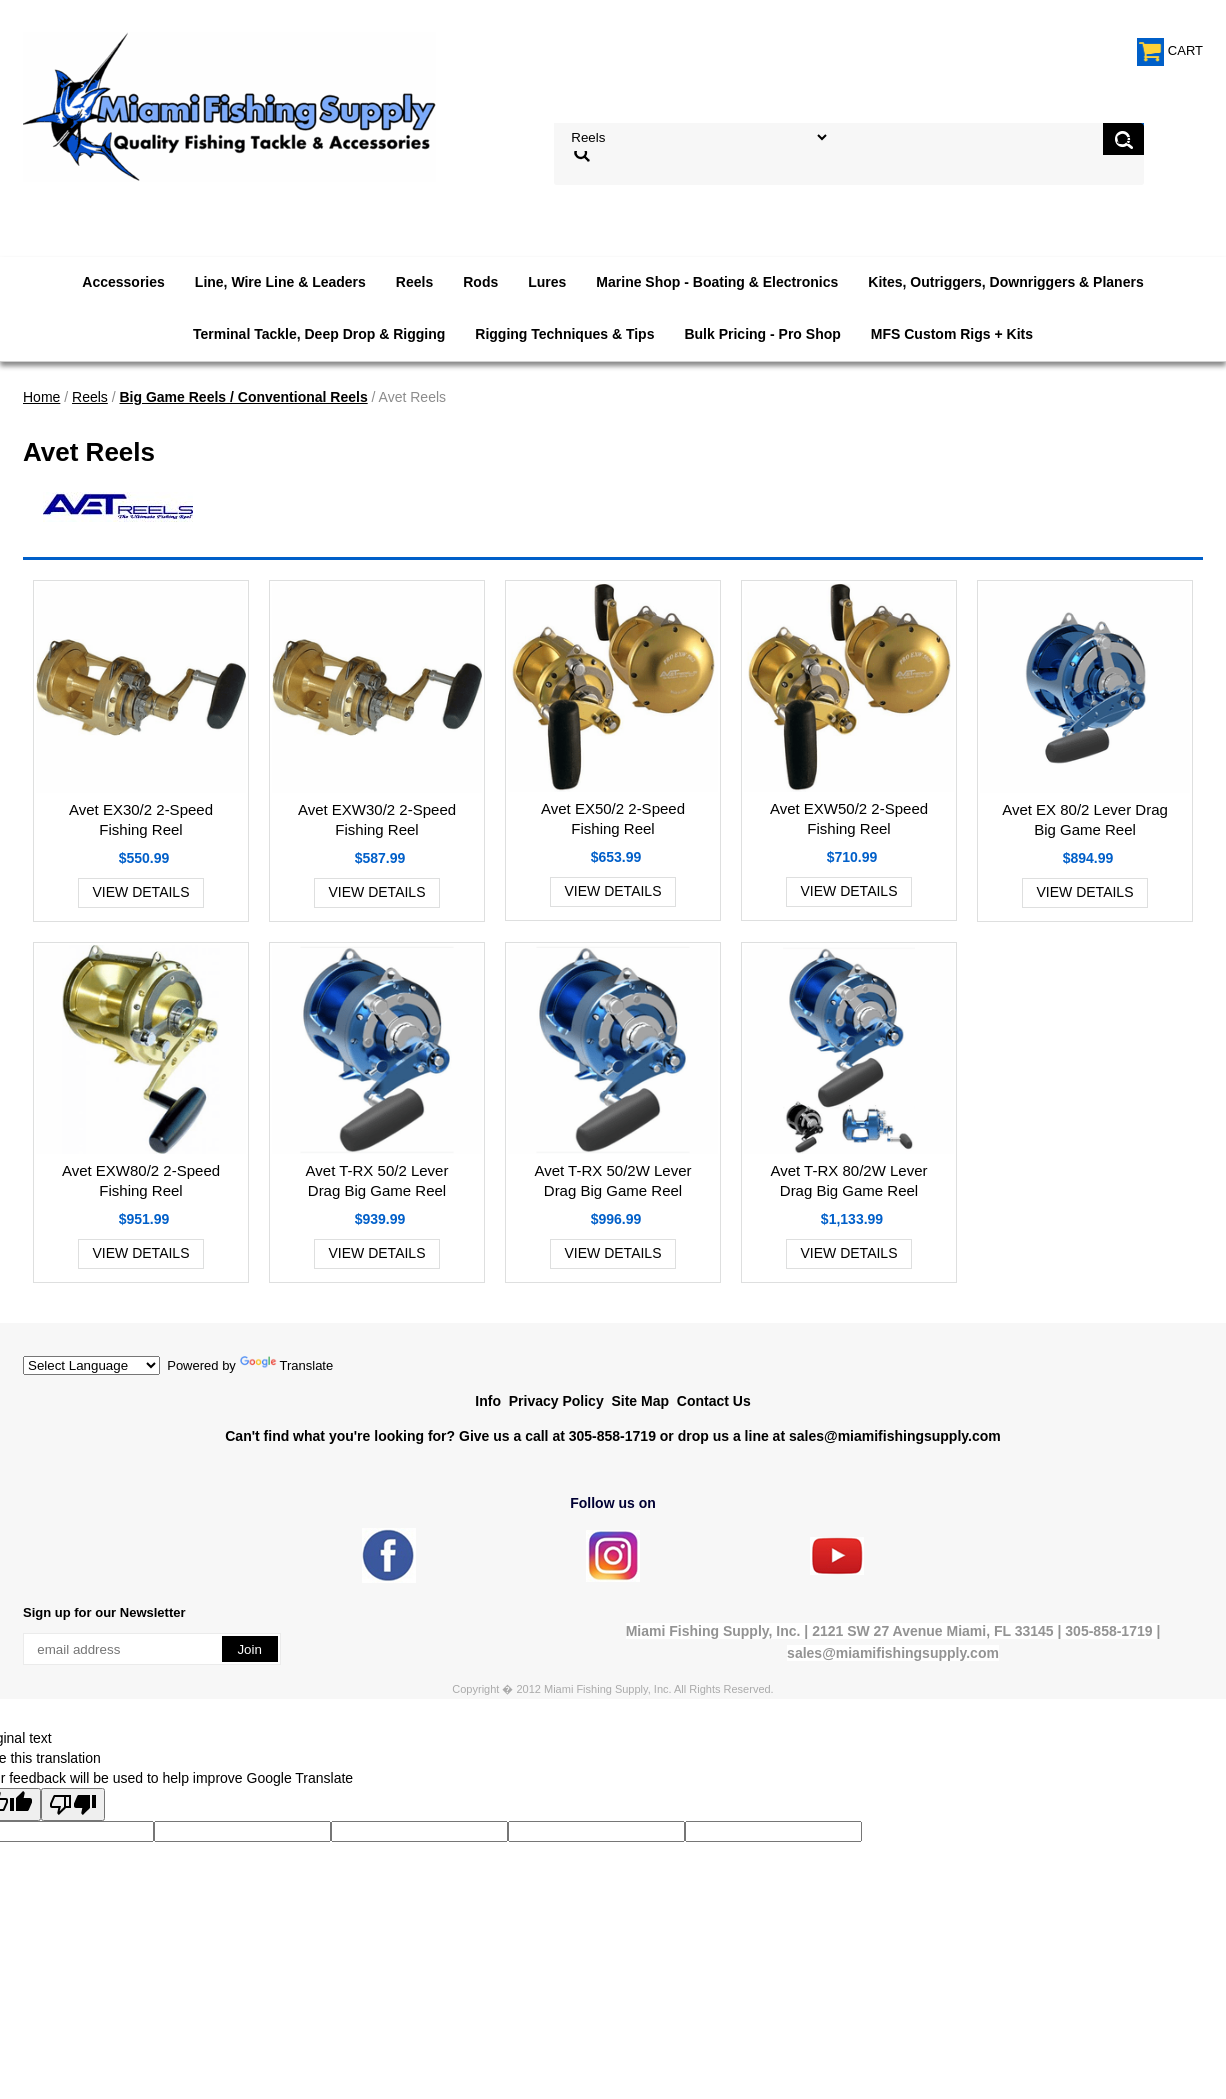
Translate (287, 1365)
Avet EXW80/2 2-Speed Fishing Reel (141, 1180)
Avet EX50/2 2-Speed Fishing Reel (613, 818)
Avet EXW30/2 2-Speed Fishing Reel (377, 819)
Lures (547, 282)
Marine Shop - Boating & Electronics (717, 282)
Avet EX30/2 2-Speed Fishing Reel (141, 819)
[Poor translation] (73, 1804)
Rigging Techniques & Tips (564, 334)
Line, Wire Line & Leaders (280, 282)
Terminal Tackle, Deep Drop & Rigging (319, 334)
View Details (141, 892)
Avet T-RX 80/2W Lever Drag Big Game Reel (848, 1180)
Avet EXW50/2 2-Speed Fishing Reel (849, 818)
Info (488, 1401)
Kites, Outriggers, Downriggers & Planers (1005, 282)
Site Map (640, 1401)
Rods (480, 282)
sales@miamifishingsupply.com (895, 1436)
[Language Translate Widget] (91, 1365)
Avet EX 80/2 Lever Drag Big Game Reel (1085, 819)
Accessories (123, 282)
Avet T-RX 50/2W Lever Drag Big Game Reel (612, 1180)
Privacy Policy (556, 1401)
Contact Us (714, 1401)
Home (41, 397)
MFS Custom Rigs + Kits (952, 334)
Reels (414, 282)
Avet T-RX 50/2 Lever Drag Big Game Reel (377, 1180)
